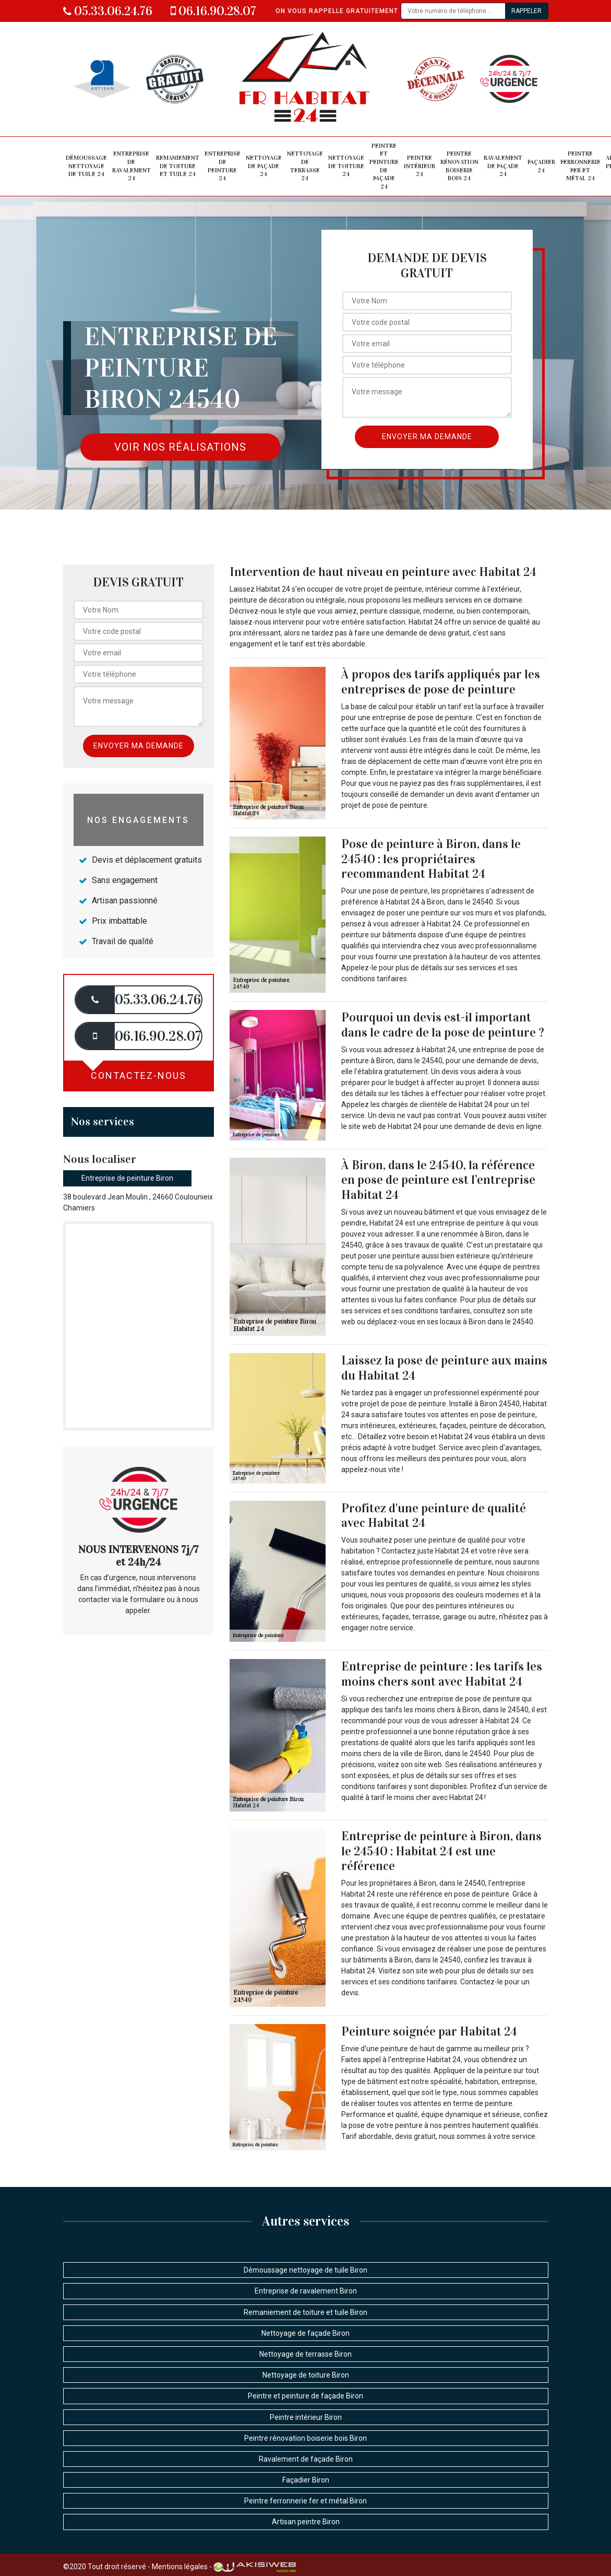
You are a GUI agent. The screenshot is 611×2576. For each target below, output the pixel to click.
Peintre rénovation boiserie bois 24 (459, 166)
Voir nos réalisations (180, 447)
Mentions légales (180, 2566)
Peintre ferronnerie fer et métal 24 (580, 166)
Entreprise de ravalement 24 (131, 166)
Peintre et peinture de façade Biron (305, 2396)
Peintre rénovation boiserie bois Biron (305, 2438)
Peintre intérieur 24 (419, 166)
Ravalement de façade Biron (306, 2459)
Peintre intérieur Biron (306, 2417)
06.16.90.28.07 (213, 11)
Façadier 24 (541, 166)
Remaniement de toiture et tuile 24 (177, 166)
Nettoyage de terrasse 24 (305, 166)
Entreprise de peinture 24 (223, 166)
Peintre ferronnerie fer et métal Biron (305, 2501)
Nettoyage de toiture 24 (346, 166)
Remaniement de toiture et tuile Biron (305, 2312)
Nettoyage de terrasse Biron (305, 2354)
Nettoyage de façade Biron (305, 2333)
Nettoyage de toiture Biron (305, 2375)
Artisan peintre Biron (306, 2522)
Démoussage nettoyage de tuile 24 (86, 166)
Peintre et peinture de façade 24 (384, 166)
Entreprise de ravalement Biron (306, 2291)
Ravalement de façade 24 (503, 166)
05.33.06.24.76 (107, 11)
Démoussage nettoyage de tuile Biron (305, 2270)
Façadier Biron (305, 2480)
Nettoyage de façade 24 (264, 166)
